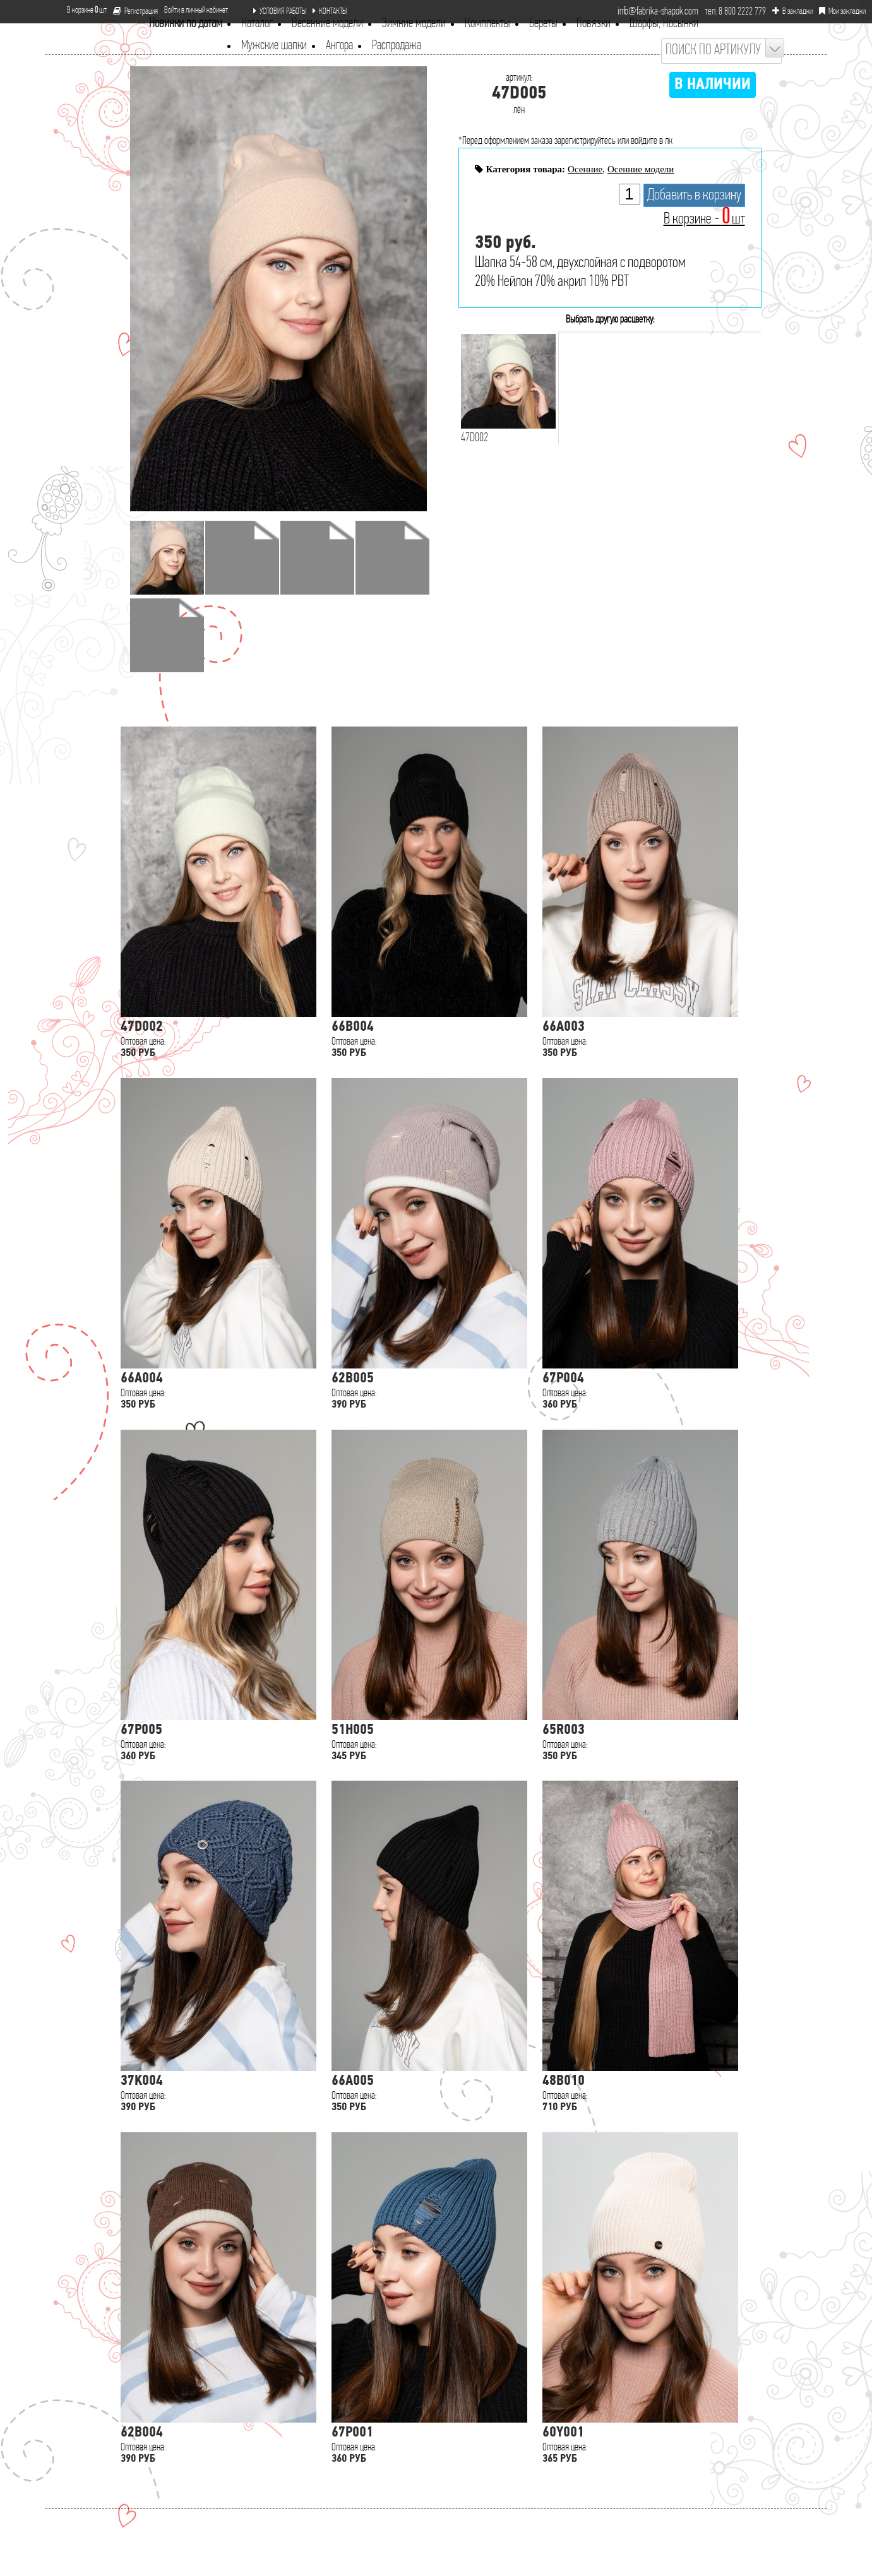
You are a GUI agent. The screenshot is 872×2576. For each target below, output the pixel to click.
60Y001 (563, 2433)
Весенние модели (327, 23)
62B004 (142, 2433)
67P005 (141, 1730)
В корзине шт (82, 10)
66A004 (142, 1379)
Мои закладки (842, 11)
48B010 (563, 2081)
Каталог (257, 23)
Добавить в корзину (694, 195)
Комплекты (487, 23)
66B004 (352, 1027)
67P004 (563, 1379)
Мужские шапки (274, 45)
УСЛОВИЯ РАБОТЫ (279, 11)
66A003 (563, 1027)
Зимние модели (414, 23)
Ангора (339, 45)
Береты (543, 23)
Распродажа (396, 45)
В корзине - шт (704, 219)
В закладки (792, 11)
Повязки (593, 23)
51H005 (352, 1730)
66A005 (352, 2081)
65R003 (563, 1730)
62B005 (352, 1379)
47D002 (142, 1027)
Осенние (585, 169)
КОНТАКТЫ (330, 11)
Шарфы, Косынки (664, 23)
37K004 (142, 2081)
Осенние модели (640, 169)
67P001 (352, 2433)
